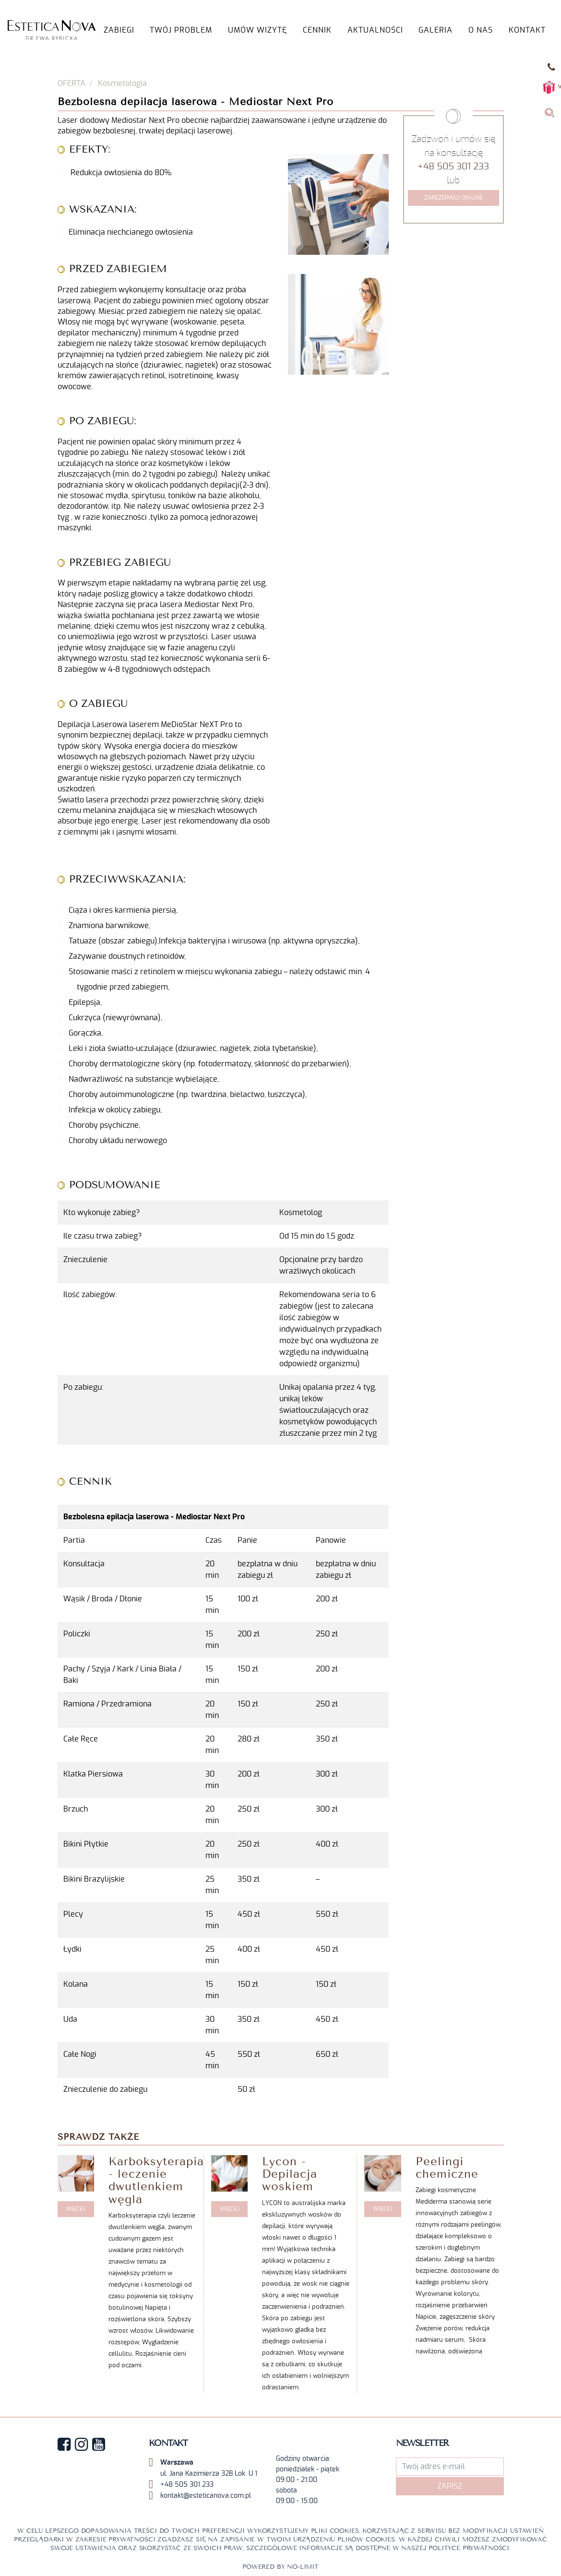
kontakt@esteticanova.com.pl (205, 2496)
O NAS (480, 30)
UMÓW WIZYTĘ (257, 30)
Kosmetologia (122, 83)
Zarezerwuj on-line (453, 198)
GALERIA (435, 30)
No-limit (303, 2567)
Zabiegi (119, 30)
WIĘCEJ (75, 2209)
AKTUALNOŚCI (375, 30)
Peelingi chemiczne (447, 2168)
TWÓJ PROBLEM (181, 30)
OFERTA (71, 83)
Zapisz (449, 2486)
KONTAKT (527, 30)
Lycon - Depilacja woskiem (289, 2174)
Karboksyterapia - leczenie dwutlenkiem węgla (156, 2180)
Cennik (317, 30)
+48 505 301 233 (453, 166)
